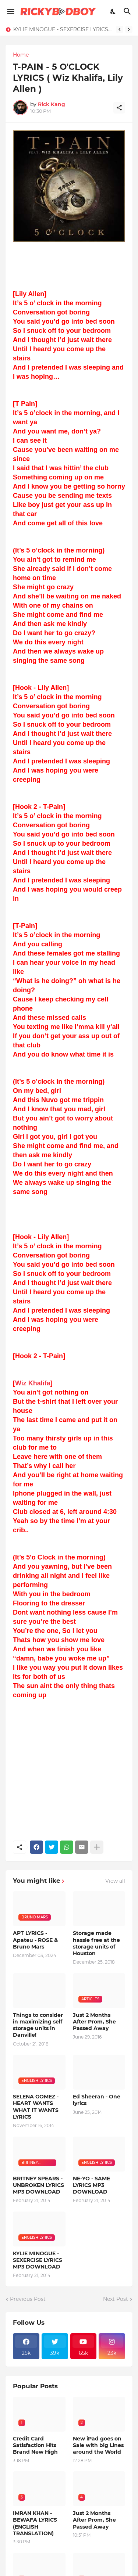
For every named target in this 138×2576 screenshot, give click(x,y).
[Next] (128, 29)
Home (21, 54)
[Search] (128, 11)
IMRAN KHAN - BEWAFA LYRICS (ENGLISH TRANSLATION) (35, 2523)
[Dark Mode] (113, 11)
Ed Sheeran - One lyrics (96, 2100)
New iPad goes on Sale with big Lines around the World (98, 2445)
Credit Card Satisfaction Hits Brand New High (35, 2445)
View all (115, 1881)
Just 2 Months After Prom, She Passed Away (94, 2022)
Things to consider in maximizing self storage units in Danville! (38, 2025)
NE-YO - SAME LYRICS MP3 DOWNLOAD (91, 2185)
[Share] (119, 108)
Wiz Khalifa (32, 1383)
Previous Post (28, 2299)
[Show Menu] (10, 11)
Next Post (115, 2299)
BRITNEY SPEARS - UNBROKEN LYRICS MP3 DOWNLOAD (38, 2185)
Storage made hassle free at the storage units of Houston (96, 1943)
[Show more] (96, 1847)
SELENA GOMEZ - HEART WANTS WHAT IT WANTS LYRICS (36, 2106)
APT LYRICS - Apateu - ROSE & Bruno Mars (35, 1940)
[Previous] (119, 29)
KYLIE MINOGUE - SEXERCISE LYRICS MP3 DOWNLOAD (62, 29)
